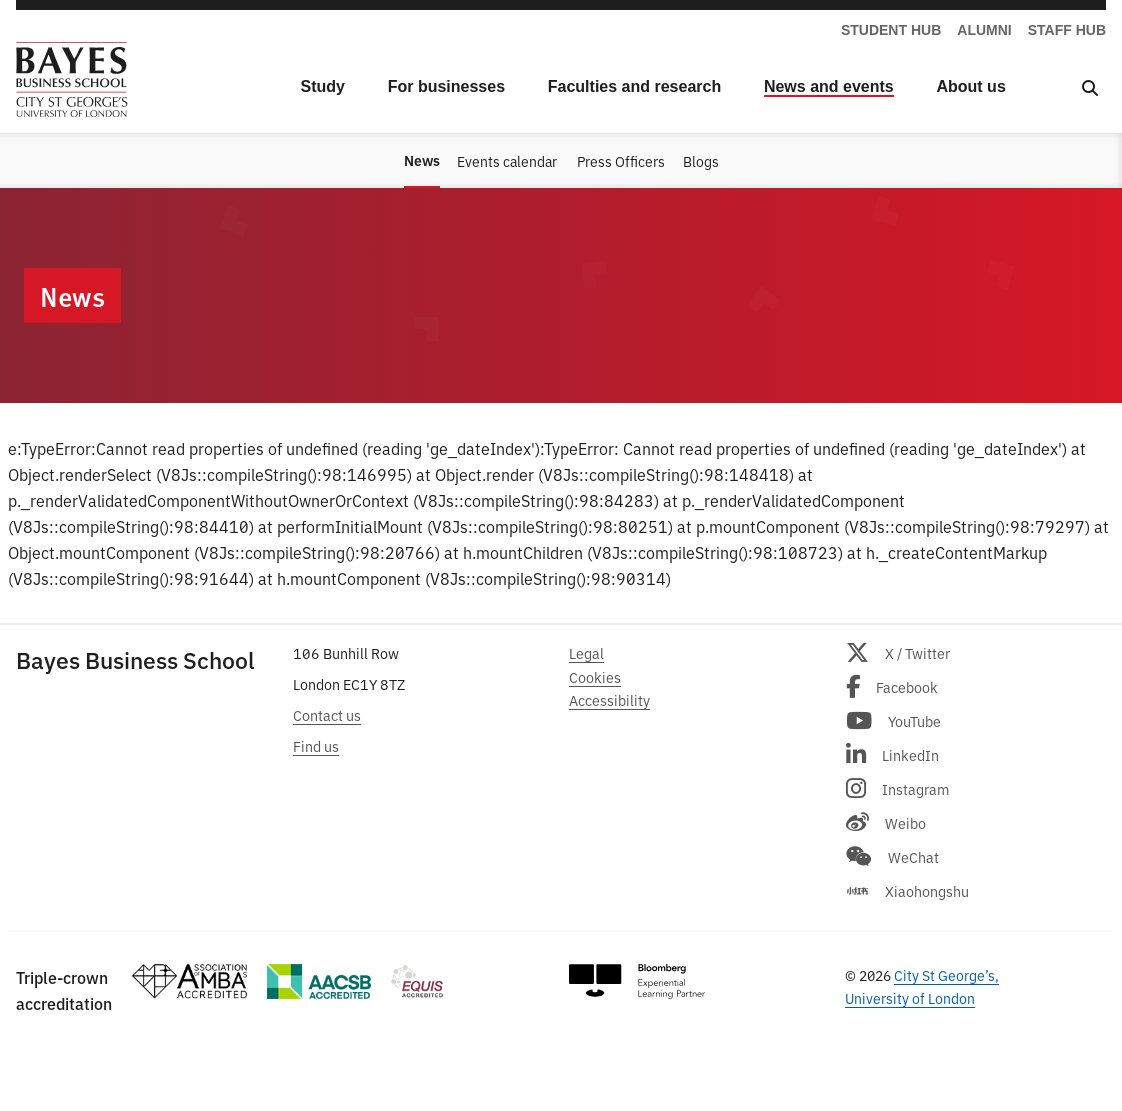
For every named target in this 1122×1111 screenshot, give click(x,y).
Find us (316, 745)
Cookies (595, 676)
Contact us (327, 714)
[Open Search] (1090, 87)
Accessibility (609, 699)
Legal (586, 652)
